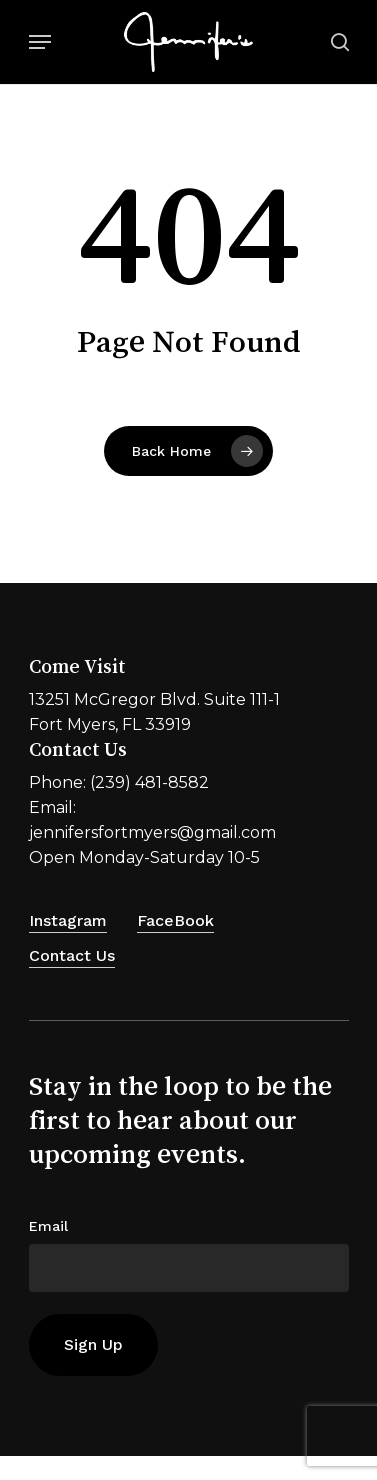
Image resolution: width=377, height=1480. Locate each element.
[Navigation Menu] (40, 42)
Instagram (68, 920)
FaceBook (175, 920)
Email (48, 1226)
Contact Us (72, 955)
